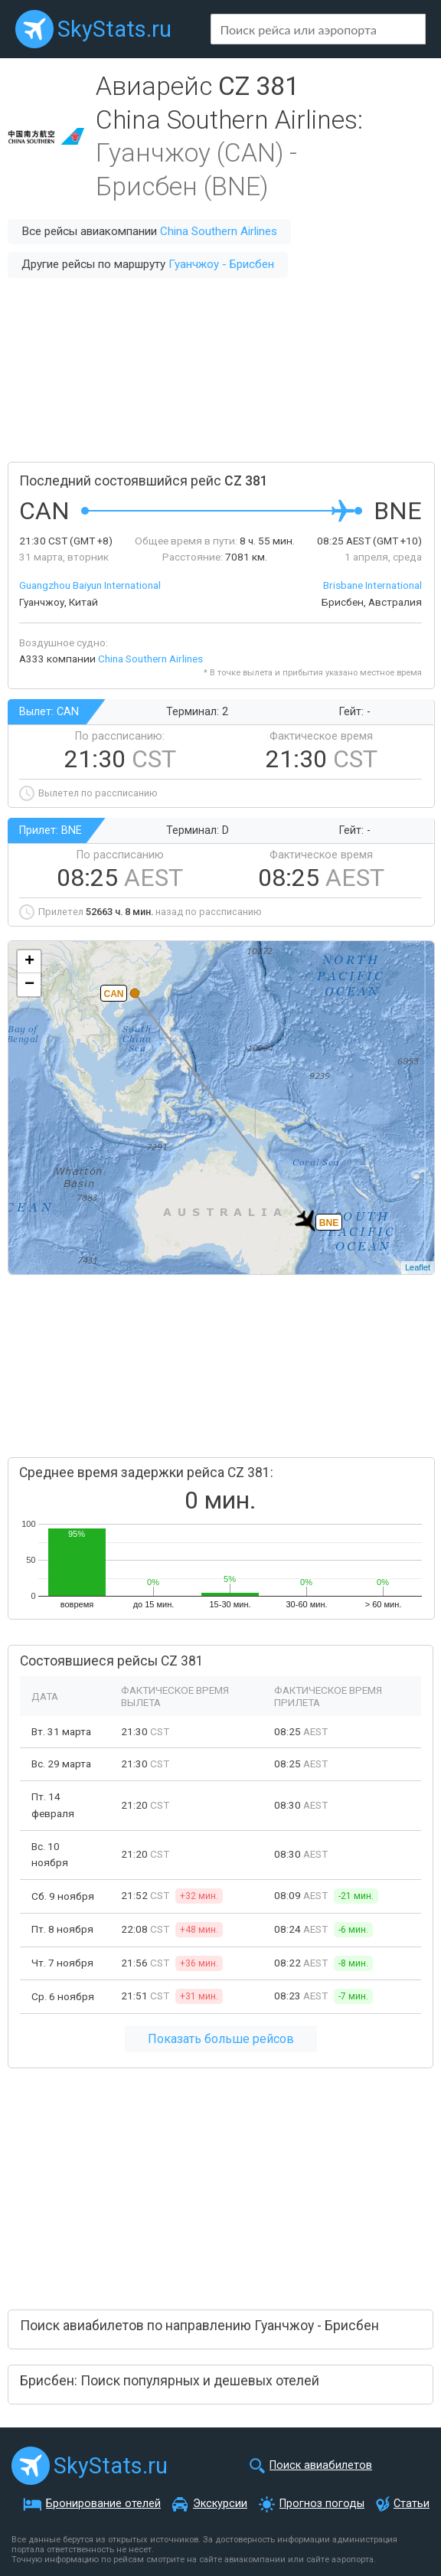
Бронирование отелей (103, 2503)
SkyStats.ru (114, 29)
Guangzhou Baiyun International (90, 585)
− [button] (29, 984)
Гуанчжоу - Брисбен (221, 264)
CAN (114, 994)
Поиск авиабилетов (321, 2465)
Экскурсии (220, 2503)
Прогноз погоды (321, 2503)
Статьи (412, 2503)
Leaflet (417, 1267)
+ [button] (29, 961)
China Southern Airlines (218, 231)
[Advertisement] (220, 369)
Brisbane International (372, 585)
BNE (328, 1223)
